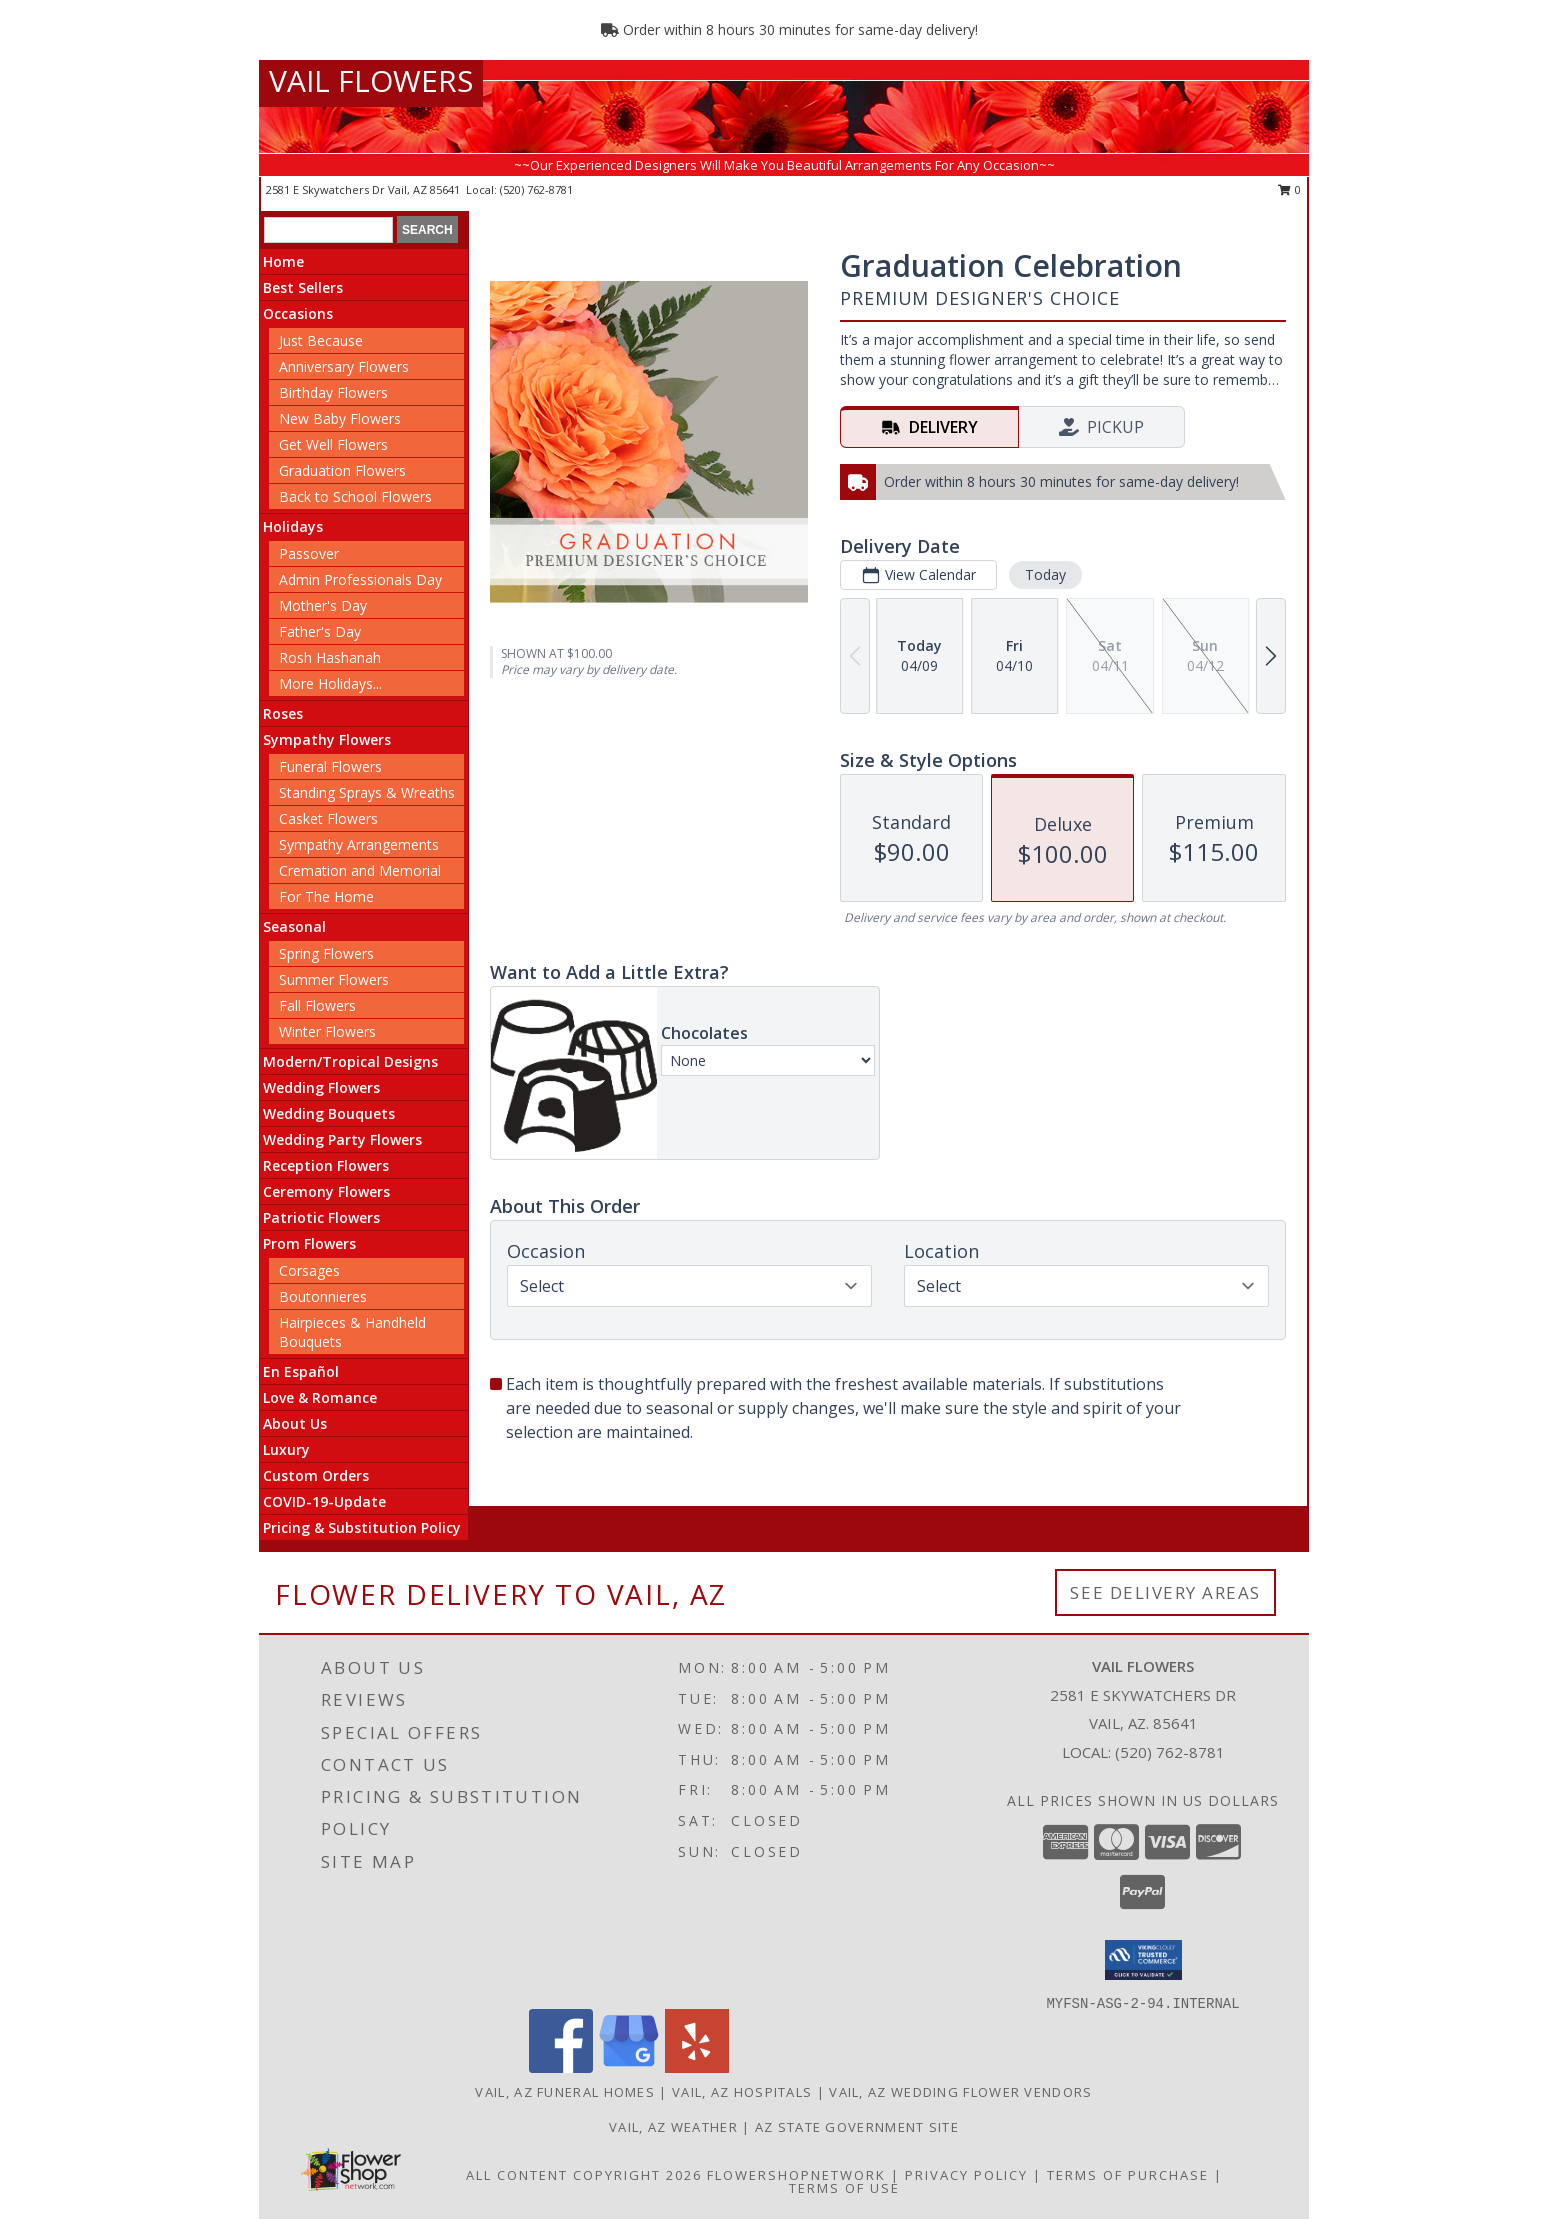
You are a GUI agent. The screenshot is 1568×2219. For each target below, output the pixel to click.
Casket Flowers (328, 818)
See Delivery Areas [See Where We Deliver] (1165, 1592)
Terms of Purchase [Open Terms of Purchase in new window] (1128, 2175)
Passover (309, 553)
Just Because (321, 340)
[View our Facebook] (561, 2067)
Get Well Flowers (333, 444)
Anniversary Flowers (344, 366)
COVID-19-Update (324, 1501)
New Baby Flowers (340, 418)
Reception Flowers (326, 1165)
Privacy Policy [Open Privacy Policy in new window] (966, 2175)
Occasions (298, 313)
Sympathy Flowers (327, 739)
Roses (283, 713)
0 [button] (1289, 189)
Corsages (309, 1270)
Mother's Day (323, 605)
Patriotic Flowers (321, 1217)
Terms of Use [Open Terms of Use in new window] (844, 2188)
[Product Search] (328, 230)
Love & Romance (320, 1397)
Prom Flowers (309, 1243)
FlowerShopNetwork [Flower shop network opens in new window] (796, 2175)
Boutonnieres (323, 1296)
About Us (295, 1423)
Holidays (293, 526)
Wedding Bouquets (329, 1113)
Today (1045, 574)
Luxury (286, 1449)
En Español (301, 1371)
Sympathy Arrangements (359, 844)
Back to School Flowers (355, 496)
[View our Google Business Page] (629, 2067)
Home (283, 261)
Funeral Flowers (330, 766)
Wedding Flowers (321, 1087)
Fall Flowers (317, 1005)
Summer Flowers (334, 979)
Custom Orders (316, 1475)
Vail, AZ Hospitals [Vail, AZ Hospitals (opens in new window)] (742, 2092)
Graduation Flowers (342, 470)
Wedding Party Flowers (342, 1139)
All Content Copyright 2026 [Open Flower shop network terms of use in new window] (584, 2175)
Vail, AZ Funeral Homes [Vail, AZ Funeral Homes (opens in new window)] (565, 2092)
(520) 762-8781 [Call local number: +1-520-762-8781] (536, 189)
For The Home (326, 896)
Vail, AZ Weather (673, 2127)
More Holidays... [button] (330, 683)
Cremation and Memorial (360, 870)
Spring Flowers (326, 953)
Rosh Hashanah (330, 657)
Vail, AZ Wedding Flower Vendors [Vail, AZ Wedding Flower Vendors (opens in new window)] (960, 2092)
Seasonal (294, 926)
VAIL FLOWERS (371, 80)
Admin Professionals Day (360, 579)
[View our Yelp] (697, 2067)
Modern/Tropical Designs (350, 1061)
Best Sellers (303, 287)
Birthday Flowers (333, 392)
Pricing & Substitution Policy (362, 1527)
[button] (1143, 1960)
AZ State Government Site (857, 2127)
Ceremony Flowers (326, 1191)
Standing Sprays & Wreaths (367, 792)
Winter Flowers (327, 1031)
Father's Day (320, 631)
